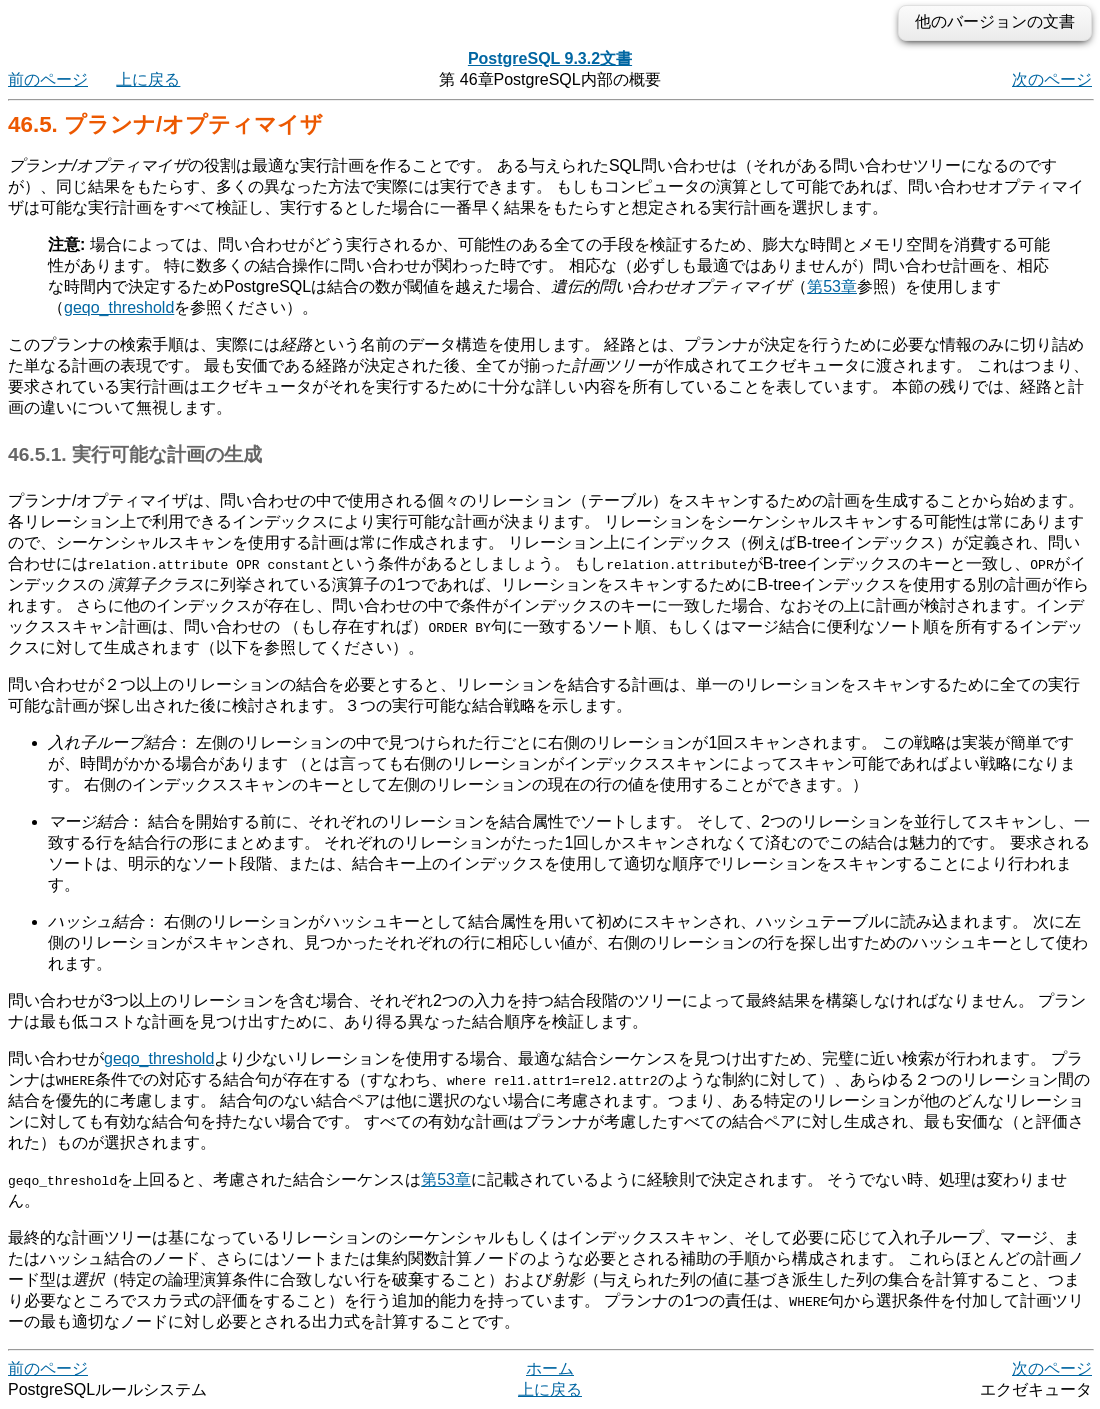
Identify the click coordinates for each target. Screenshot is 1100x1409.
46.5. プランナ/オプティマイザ (165, 124)
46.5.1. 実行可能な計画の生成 (135, 454)
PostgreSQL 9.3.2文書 (550, 58)
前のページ (48, 79)
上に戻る (148, 79)
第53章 (832, 286)
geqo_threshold (119, 307)
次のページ (1052, 79)
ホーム (550, 1368)
